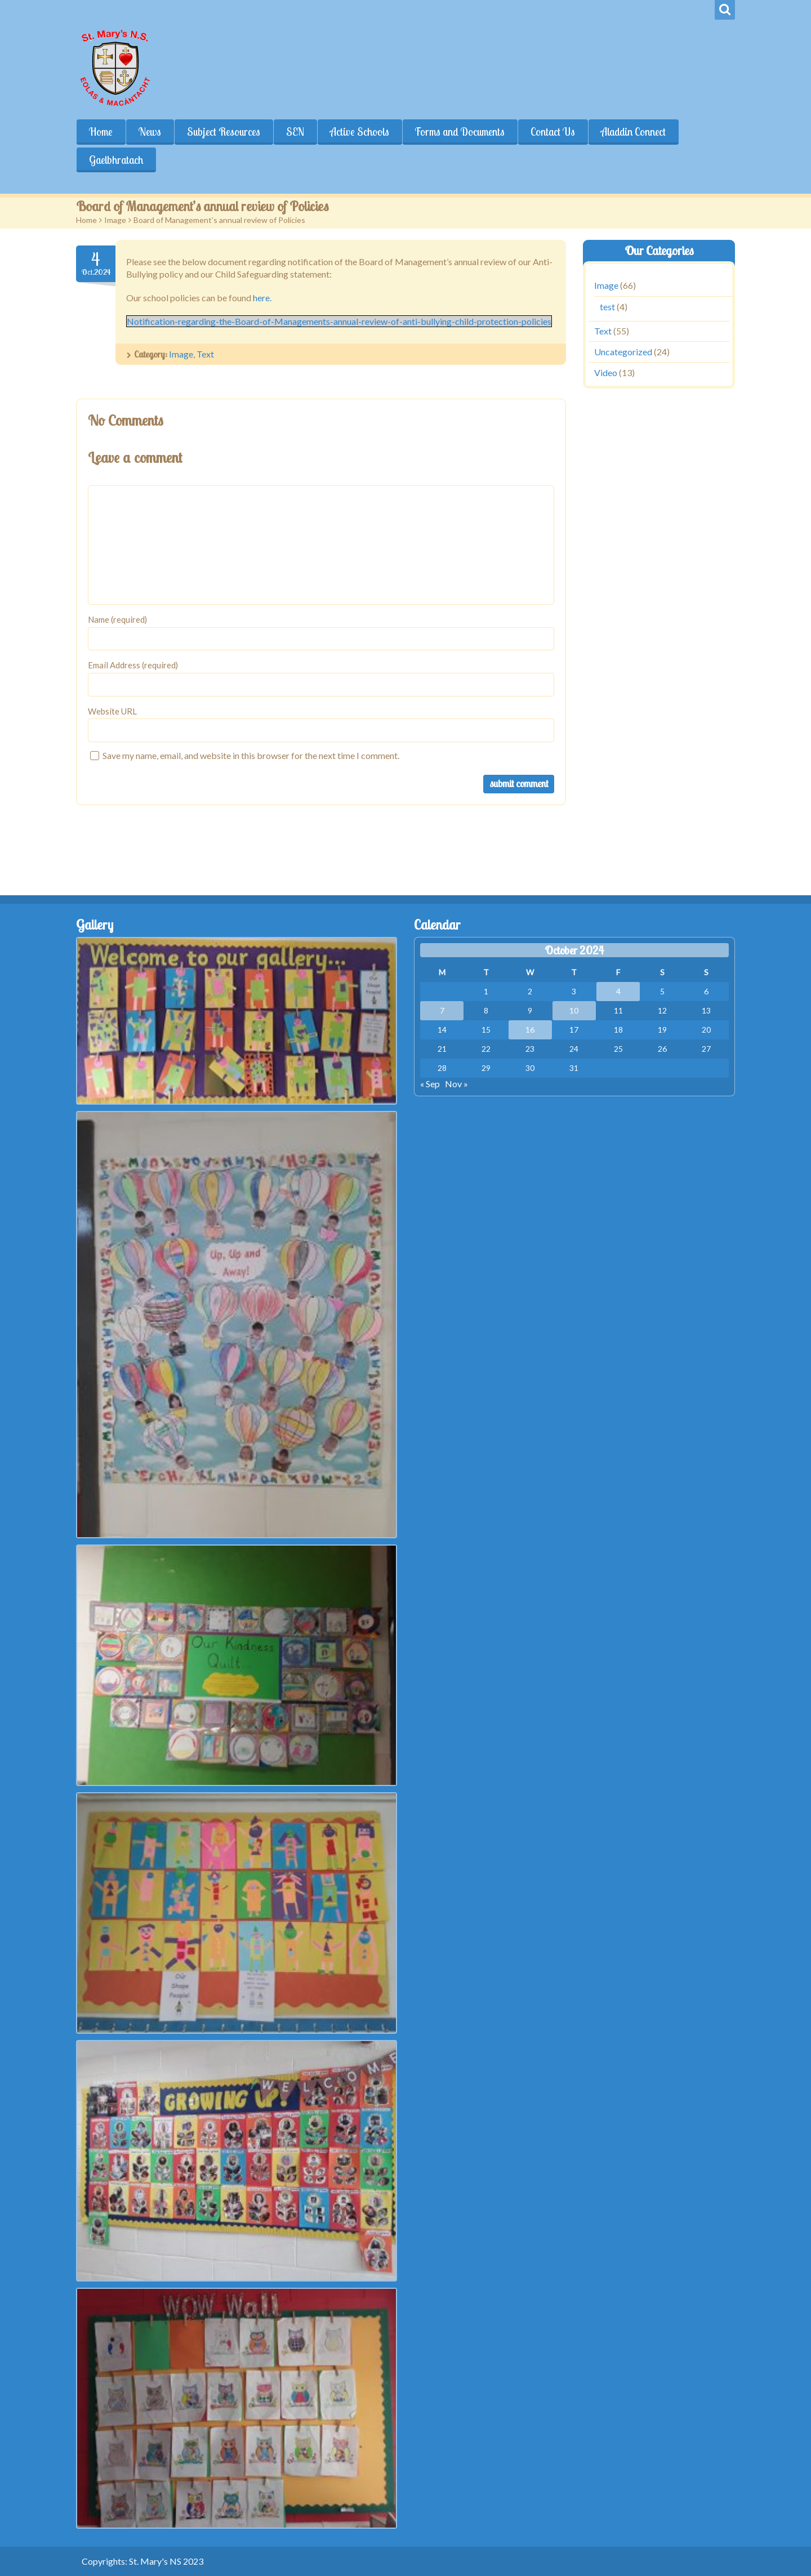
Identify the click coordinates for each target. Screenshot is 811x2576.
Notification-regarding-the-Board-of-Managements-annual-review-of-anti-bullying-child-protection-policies (339, 321)
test (607, 306)
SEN (295, 132)
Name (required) (117, 619)
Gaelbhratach (116, 160)
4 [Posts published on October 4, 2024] (618, 991)
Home (101, 132)
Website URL (112, 711)
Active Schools (359, 132)
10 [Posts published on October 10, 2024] (573, 1010)
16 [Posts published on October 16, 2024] (529, 1029)
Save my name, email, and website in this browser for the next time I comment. (251, 755)
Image (115, 220)
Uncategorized (623, 351)
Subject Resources (223, 132)
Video (605, 372)
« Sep (430, 1083)
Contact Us (553, 132)
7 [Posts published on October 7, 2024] (442, 1010)
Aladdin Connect (633, 132)
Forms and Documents (460, 132)
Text (205, 354)
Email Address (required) (133, 665)
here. (262, 297)
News (150, 132)
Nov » (456, 1083)
